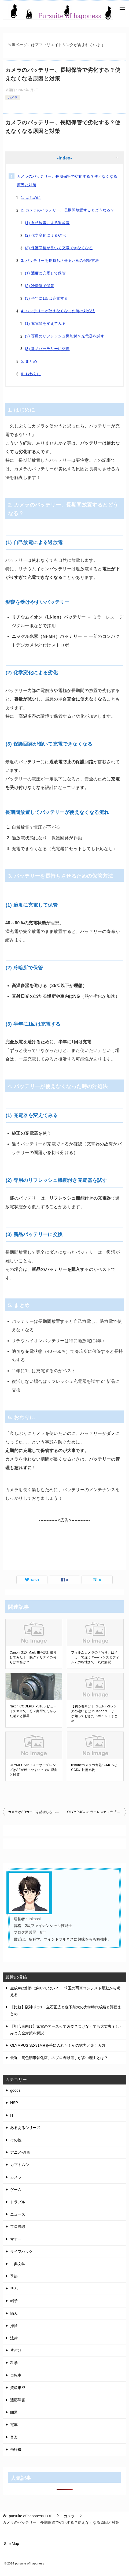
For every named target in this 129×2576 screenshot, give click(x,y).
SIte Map (11, 2543)
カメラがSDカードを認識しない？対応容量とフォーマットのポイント (36, 1812)
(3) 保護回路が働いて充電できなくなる (59, 248)
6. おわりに (31, 374)
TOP (30, 2516)
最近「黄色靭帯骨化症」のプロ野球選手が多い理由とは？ (59, 2058)
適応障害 (17, 2400)
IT (11, 2115)
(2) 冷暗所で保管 (39, 286)
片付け (15, 2350)
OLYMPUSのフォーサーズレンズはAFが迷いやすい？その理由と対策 (33, 1770)
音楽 (14, 2437)
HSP (14, 2103)
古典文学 (17, 2264)
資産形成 (17, 2387)
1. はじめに (31, 197)
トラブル (17, 2202)
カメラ (12, 97)
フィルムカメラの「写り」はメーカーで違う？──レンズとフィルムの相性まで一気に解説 (95, 1657)
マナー (15, 2239)
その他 (15, 2140)
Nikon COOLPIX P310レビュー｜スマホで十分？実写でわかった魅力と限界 (33, 1711)
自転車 (15, 2375)
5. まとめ (29, 361)
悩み (14, 2313)
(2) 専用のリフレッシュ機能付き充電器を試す (64, 336)
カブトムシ (19, 2164)
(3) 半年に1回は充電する (46, 298)
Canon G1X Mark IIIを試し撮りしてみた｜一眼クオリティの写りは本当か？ (33, 1657)
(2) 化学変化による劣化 (45, 235)
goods (15, 2090)
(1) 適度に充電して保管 (45, 273)
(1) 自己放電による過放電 (47, 223)
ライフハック (21, 2251)
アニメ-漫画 (20, 2152)
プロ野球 (17, 2226)
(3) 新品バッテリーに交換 (47, 349)
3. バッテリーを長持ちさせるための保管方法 (60, 260)
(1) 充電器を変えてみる (45, 323)
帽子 (14, 2301)
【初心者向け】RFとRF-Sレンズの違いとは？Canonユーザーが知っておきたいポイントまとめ (94, 1713)
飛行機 (15, 2449)
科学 (14, 2363)
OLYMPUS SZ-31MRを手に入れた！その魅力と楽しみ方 (57, 2045)
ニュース (17, 2214)
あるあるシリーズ (25, 2127)
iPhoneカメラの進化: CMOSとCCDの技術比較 (94, 1767)
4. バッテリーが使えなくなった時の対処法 (58, 311)
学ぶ (14, 2288)
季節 (14, 2276)
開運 (14, 2412)
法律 (14, 2338)
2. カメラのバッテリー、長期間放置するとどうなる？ (67, 210)
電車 (14, 2424)
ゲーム (15, 2189)
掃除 (14, 2326)
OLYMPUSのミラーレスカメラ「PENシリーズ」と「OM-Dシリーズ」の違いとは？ (97, 1812)
